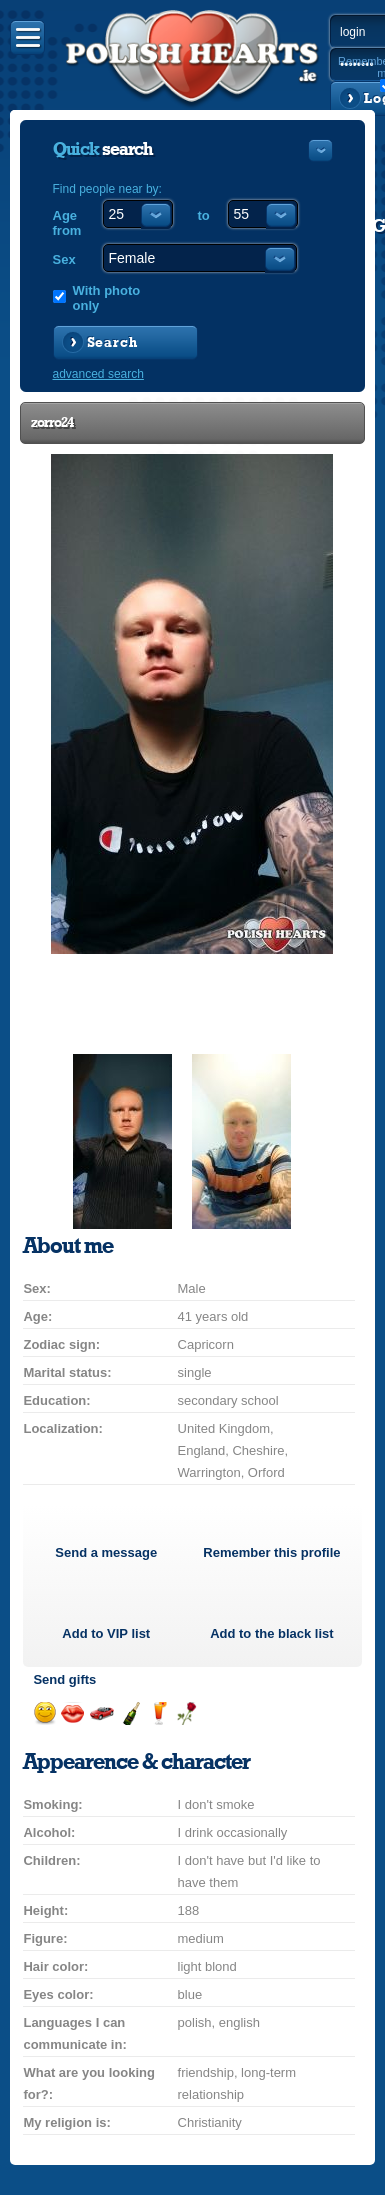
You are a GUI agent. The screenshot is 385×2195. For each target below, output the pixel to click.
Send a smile (44, 1713)
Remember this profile (271, 1552)
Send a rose (186, 1713)
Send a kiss (72, 1713)
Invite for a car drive (101, 1713)
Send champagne (130, 1713)
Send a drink (158, 1713)
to (204, 215)
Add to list (106, 1633)
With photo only (107, 298)
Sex (64, 259)
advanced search (98, 374)
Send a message (106, 1552)
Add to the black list (272, 1633)
